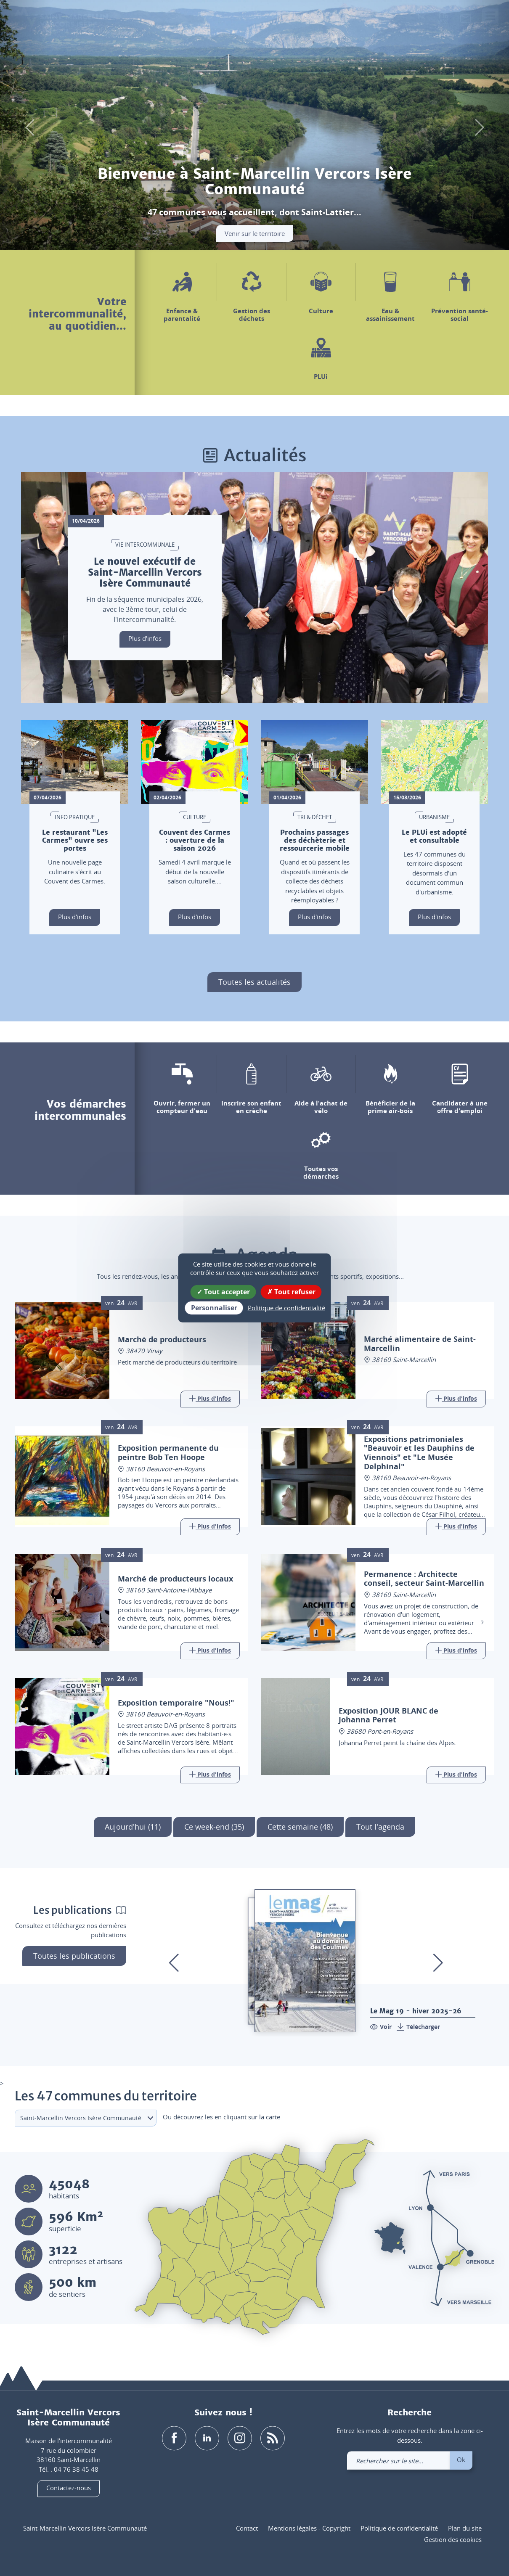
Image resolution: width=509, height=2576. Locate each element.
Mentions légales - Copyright (309, 2528)
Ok (461, 2460)
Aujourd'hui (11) (133, 1827)
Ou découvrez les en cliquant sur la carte (221, 2117)
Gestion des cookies (453, 2540)
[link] (465, 20)
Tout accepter (223, 1291)
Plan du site (465, 2528)
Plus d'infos (145, 638)
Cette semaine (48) (300, 1827)
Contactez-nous (68, 2488)
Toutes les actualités (254, 982)
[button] (421, 20)
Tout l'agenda (380, 1827)
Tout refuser (291, 1291)
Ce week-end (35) (214, 1827)
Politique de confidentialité (399, 2528)
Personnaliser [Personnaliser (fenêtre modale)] (214, 1307)
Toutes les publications (74, 1956)
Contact (247, 2528)
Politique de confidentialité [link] (286, 1308)
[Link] (210, 1399)
